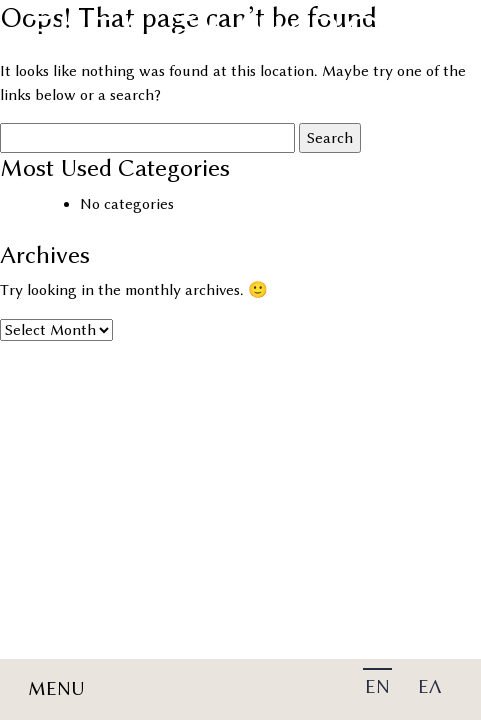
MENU (56, 688)
